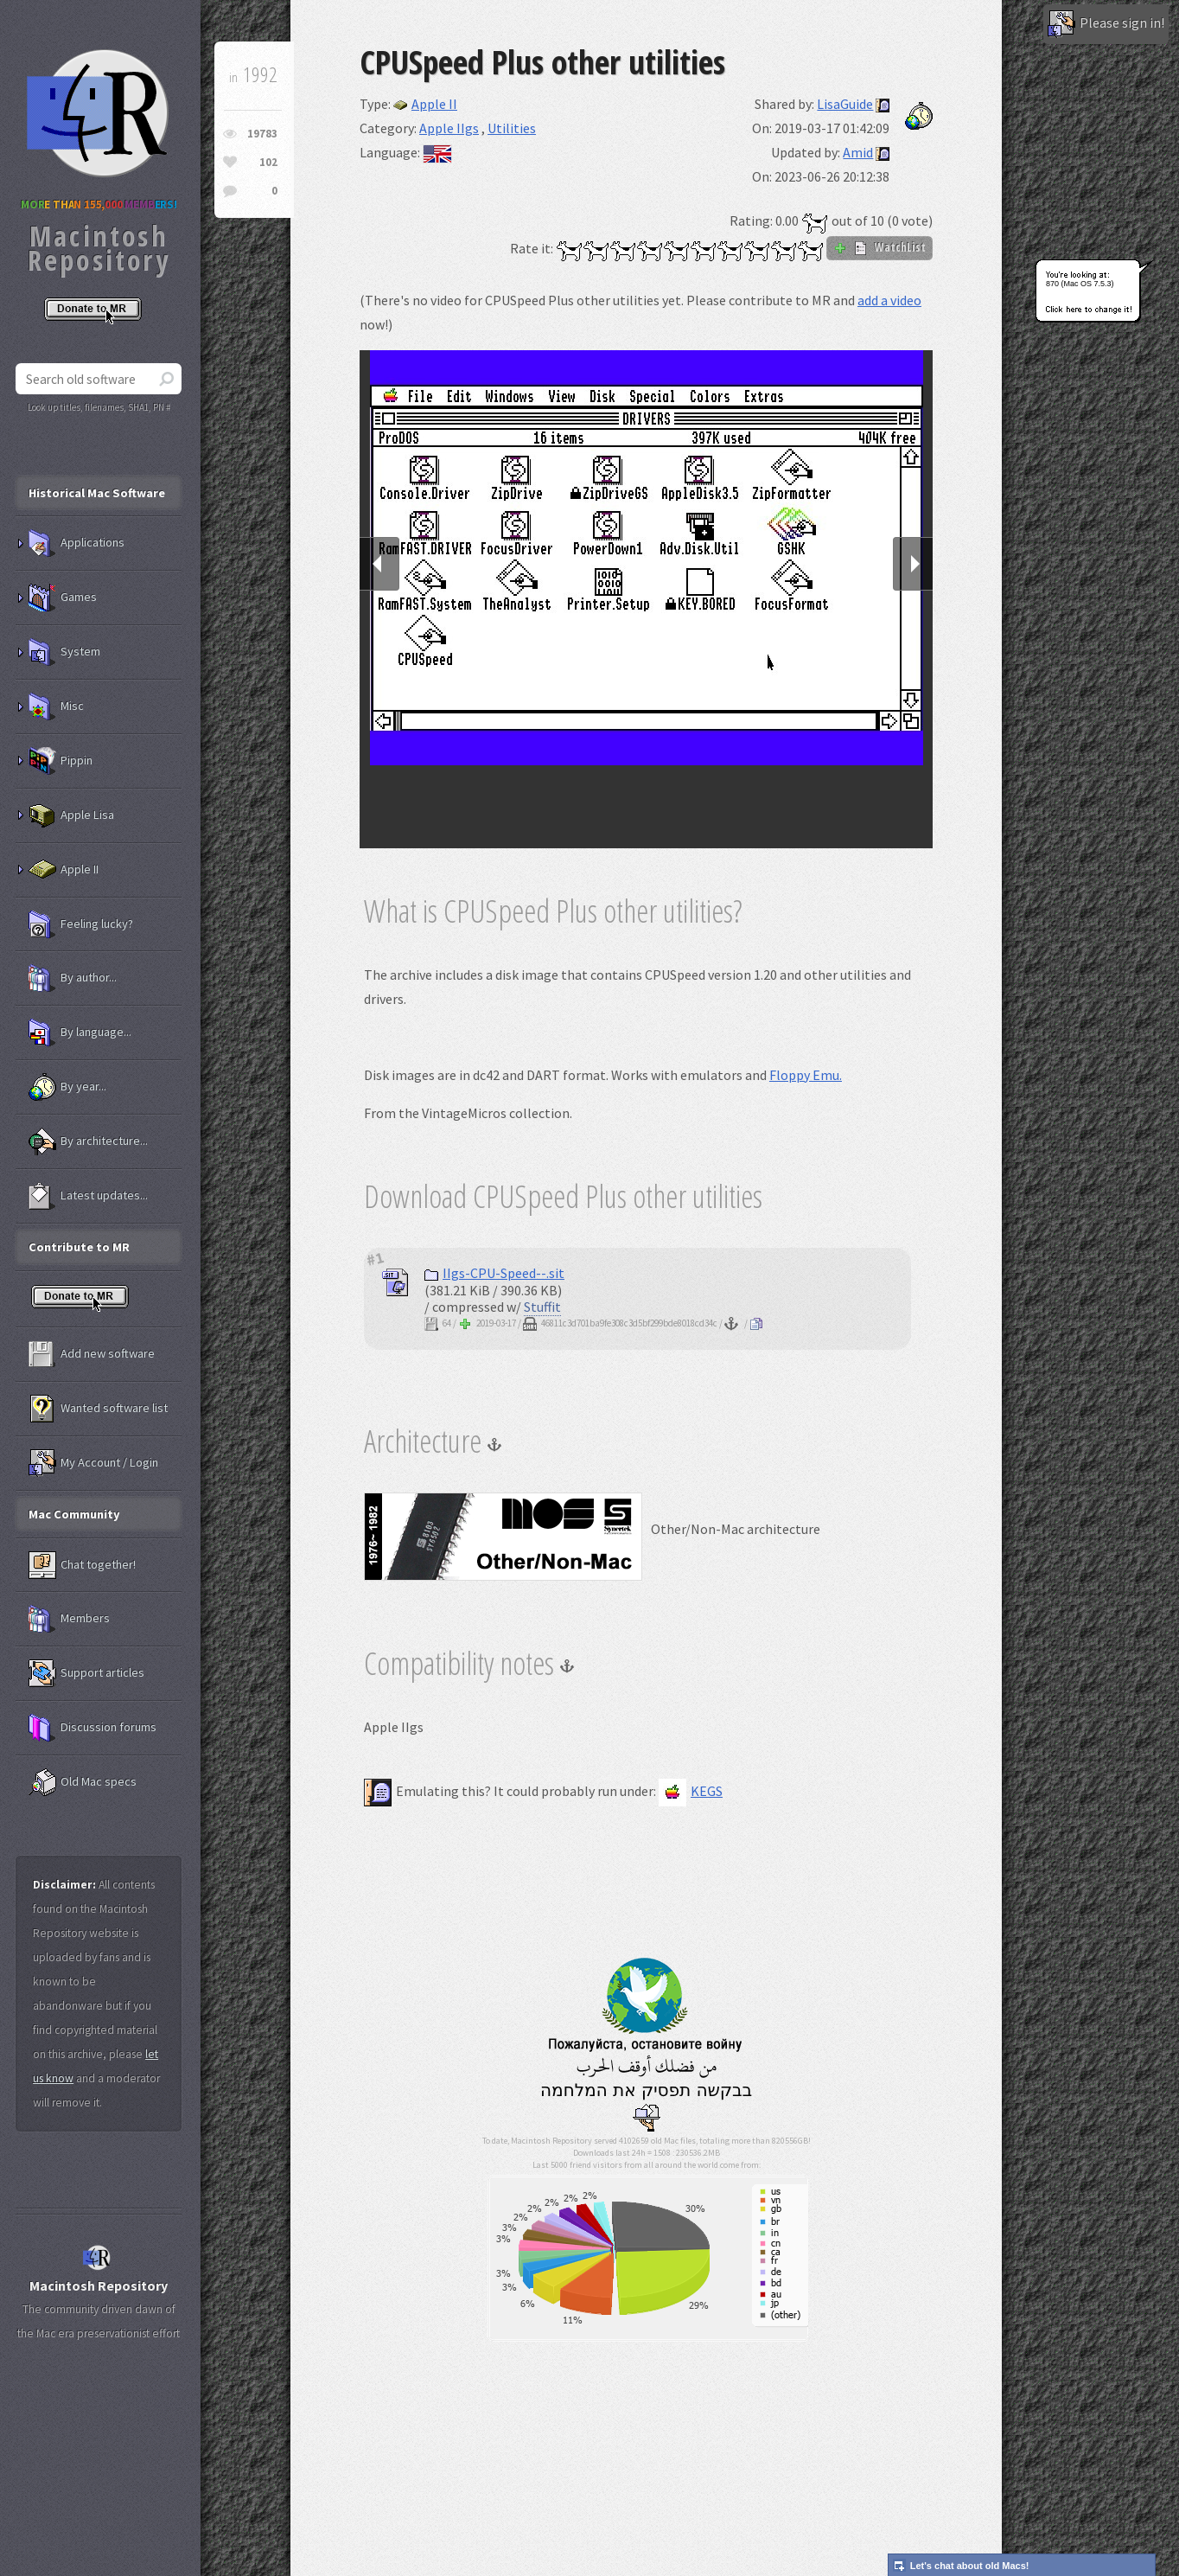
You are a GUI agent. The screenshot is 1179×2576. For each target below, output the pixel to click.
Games (63, 597)
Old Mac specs (83, 1782)
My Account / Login (93, 1463)
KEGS (691, 1790)
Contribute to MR (79, 1247)
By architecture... (88, 1141)
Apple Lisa (71, 815)
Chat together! (82, 1565)
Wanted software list (98, 1408)
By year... (67, 1087)
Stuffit (542, 1306)
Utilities (512, 128)
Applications (76, 543)
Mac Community (74, 1514)
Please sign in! (1106, 24)
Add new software (92, 1354)
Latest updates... (88, 1196)
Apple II (425, 103)
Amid (858, 152)
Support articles (86, 1673)
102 (268, 162)
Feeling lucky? (81, 924)
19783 (262, 133)
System (64, 652)
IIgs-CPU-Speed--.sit (494, 1273)
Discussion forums (92, 1728)
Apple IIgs (449, 128)
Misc (56, 706)
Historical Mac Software (97, 493)
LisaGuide (845, 103)
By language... (80, 1032)
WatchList (879, 247)
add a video (889, 300)
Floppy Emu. (805, 1074)
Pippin (60, 761)
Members (69, 1619)
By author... (73, 978)
